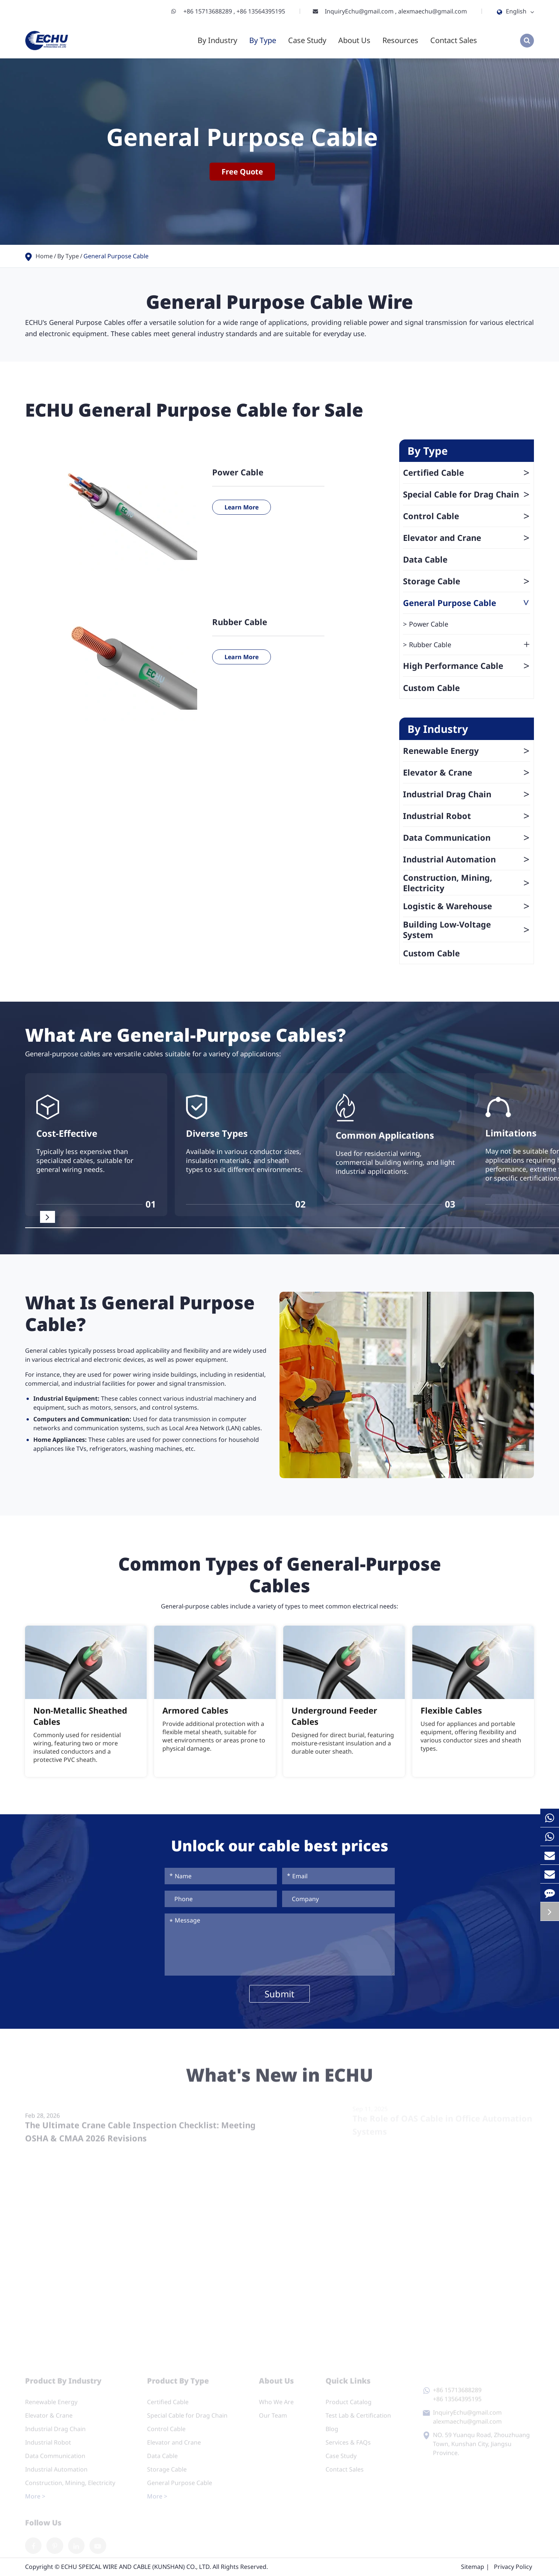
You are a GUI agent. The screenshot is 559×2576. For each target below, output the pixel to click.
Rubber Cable (239, 621)
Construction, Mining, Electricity (466, 882)
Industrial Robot (466, 816)
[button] (47, 1217)
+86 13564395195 (260, 11)
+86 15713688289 (208, 11)
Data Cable (425, 559)
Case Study (307, 40)
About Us (354, 40)
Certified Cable (466, 472)
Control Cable (466, 516)
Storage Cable (466, 581)
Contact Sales (453, 40)
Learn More (241, 507)
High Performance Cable (466, 665)
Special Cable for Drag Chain (466, 494)
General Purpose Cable (116, 256)
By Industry (217, 40)
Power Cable (237, 472)
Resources (400, 40)
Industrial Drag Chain (466, 794)
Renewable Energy (466, 750)
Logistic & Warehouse (466, 906)
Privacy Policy (513, 2567)
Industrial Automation (466, 859)
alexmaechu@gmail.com (432, 11)
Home (44, 256)
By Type (262, 40)
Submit (279, 1994)
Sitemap (472, 2567)
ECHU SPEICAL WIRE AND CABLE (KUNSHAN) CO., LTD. (136, 2567)
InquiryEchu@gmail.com (360, 11)
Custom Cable (431, 687)
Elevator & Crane (466, 772)
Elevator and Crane (466, 537)
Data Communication (466, 837)
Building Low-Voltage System (466, 929)
